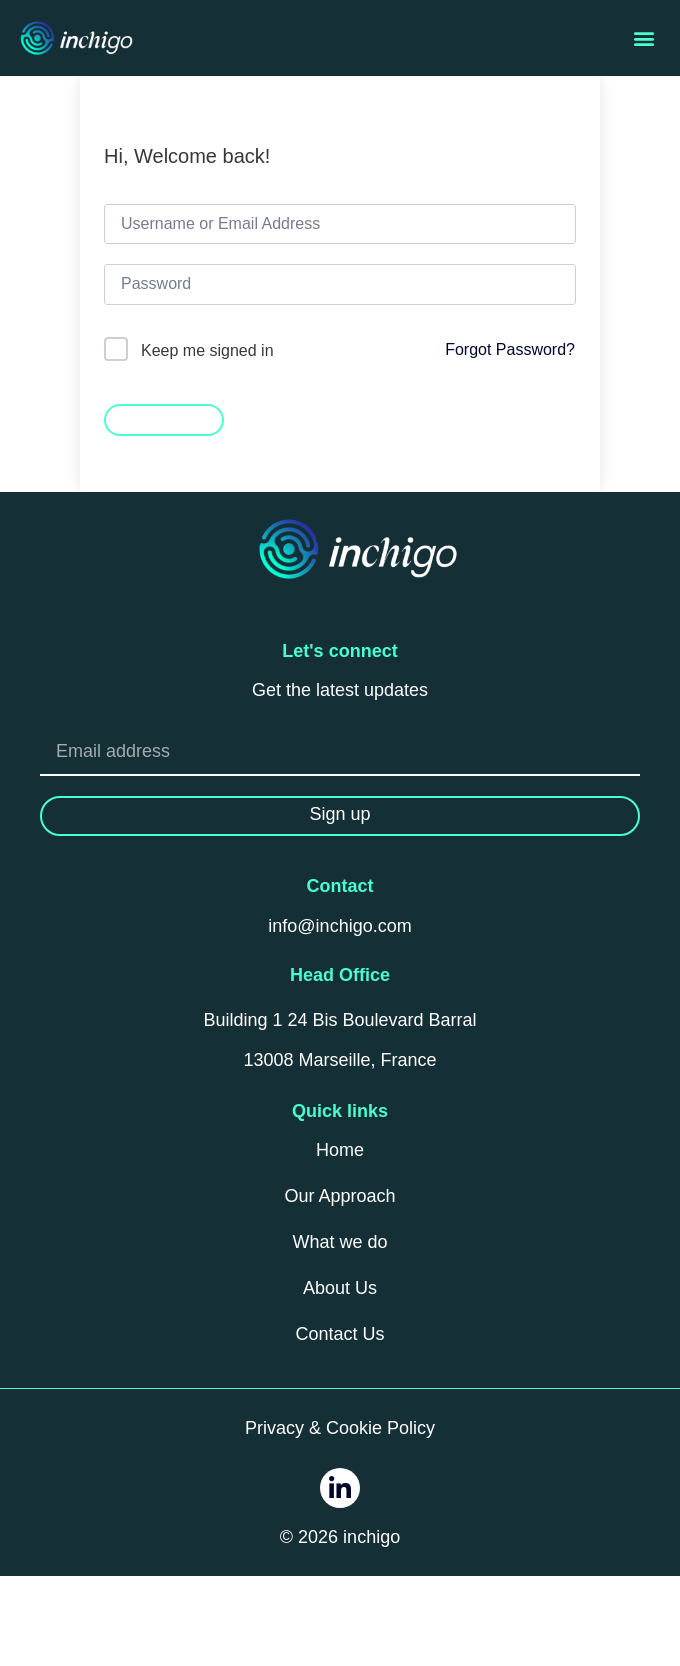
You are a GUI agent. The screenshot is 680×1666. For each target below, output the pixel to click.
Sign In (164, 418)
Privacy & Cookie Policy (340, 1428)
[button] (643, 38)
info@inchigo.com (339, 926)
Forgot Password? (510, 349)
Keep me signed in (207, 350)
